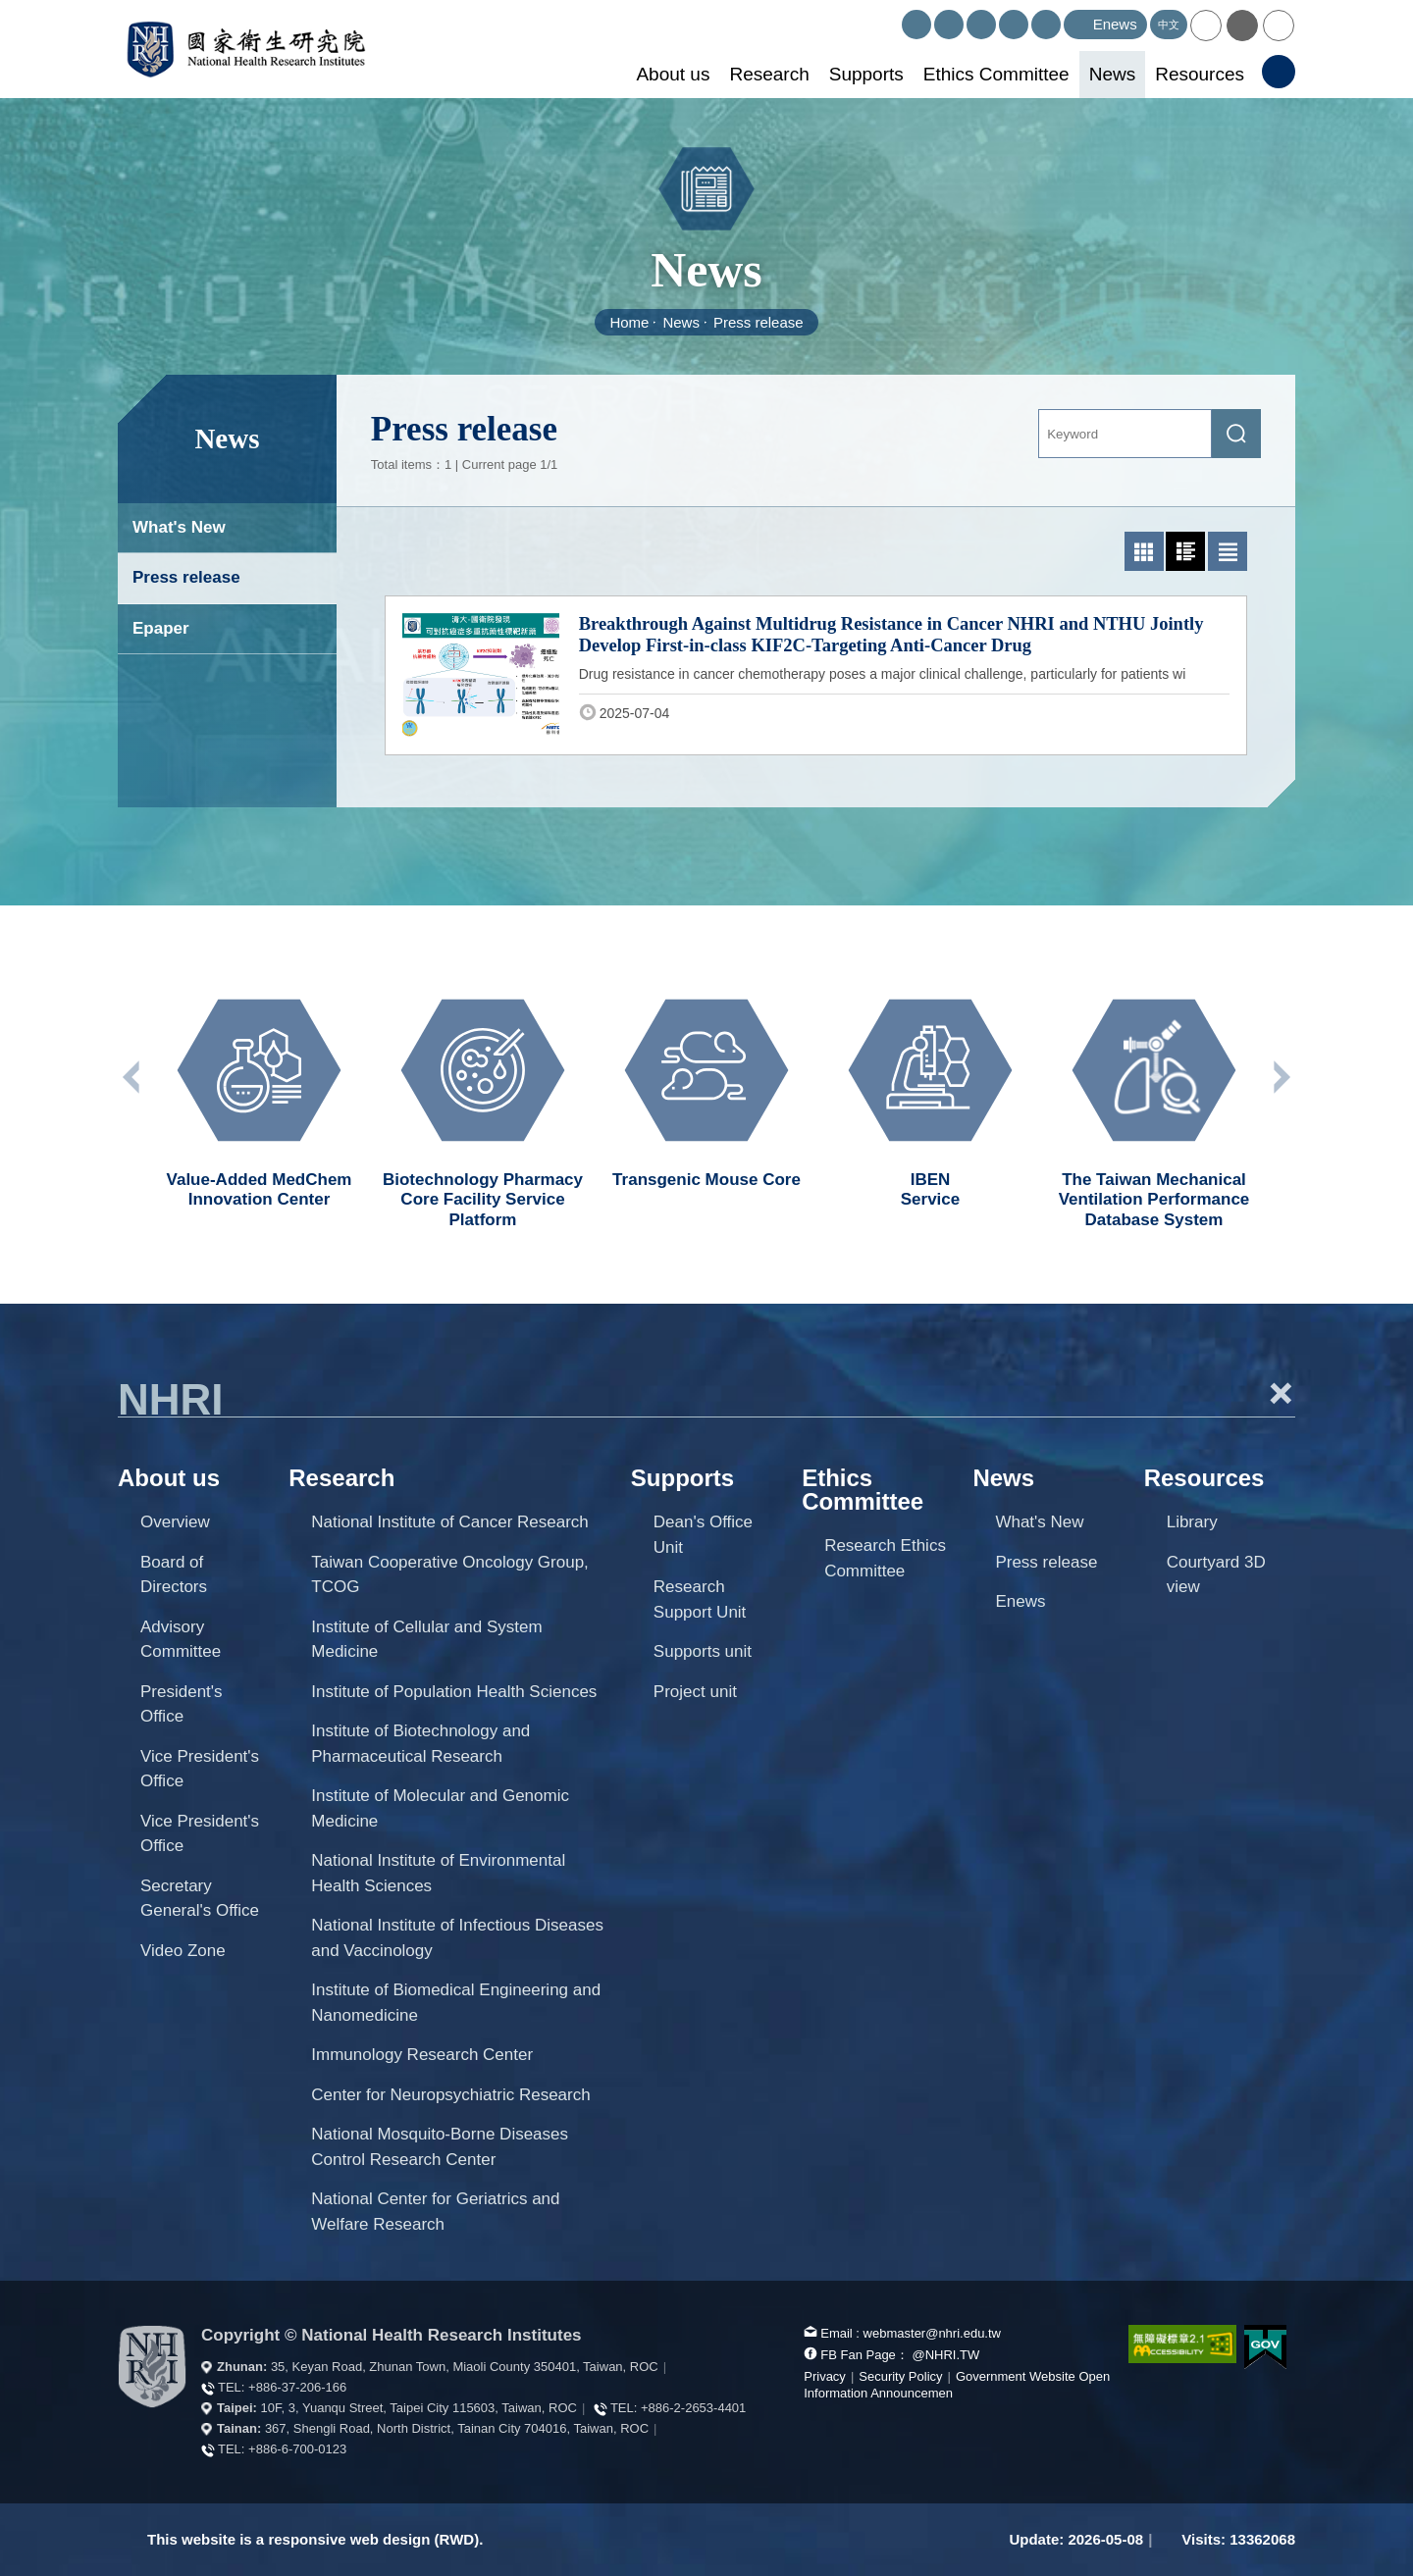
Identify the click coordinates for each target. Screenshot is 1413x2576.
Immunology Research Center (422, 2054)
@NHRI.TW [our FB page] (945, 2354)
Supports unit (703, 1651)
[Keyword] (1125, 433)
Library (1192, 1522)
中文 (1168, 24)
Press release (758, 322)
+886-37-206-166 (297, 2387)
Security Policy (900, 2376)
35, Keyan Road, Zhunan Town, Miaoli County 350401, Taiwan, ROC (464, 2366)
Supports (866, 74)
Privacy (825, 2376)
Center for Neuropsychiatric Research (450, 2095)
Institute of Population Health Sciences (454, 1691)
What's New (179, 527)
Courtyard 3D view (1216, 1575)
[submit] (1236, 433)
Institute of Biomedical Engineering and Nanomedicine (456, 2003)
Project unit (695, 1691)
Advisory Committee (180, 1640)
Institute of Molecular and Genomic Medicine (440, 1808)
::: (893, 18)
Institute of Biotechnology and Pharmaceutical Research (420, 1744)
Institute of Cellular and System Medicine (426, 1640)
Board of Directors (173, 1575)
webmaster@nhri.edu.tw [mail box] (932, 2333)
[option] (259, 1094)
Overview (175, 1522)
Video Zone (183, 1950)
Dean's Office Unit (703, 1535)
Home (629, 322)
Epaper (160, 628)
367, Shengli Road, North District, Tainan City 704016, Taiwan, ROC (457, 2428)
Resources (1199, 74)
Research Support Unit (700, 1599)
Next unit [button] (1280, 1077)
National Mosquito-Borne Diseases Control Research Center (439, 2147)
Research (769, 74)
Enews (1020, 1601)
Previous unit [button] (132, 1077)
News (1112, 74)
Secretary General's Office (199, 1899)
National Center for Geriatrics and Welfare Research (435, 2212)
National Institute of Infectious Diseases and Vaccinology (457, 1938)
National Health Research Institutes (246, 49)
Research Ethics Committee (885, 1558)
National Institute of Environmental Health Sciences (438, 1873)
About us (672, 74)
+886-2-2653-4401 (693, 2407)
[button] (1206, 25)
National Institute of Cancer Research (450, 1522)
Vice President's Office (199, 1769)
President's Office (181, 1704)
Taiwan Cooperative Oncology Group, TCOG (450, 1575)
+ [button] (1280, 1392)
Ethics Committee (996, 74)
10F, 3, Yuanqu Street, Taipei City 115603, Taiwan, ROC (419, 2407)
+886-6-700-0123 (297, 2449)
